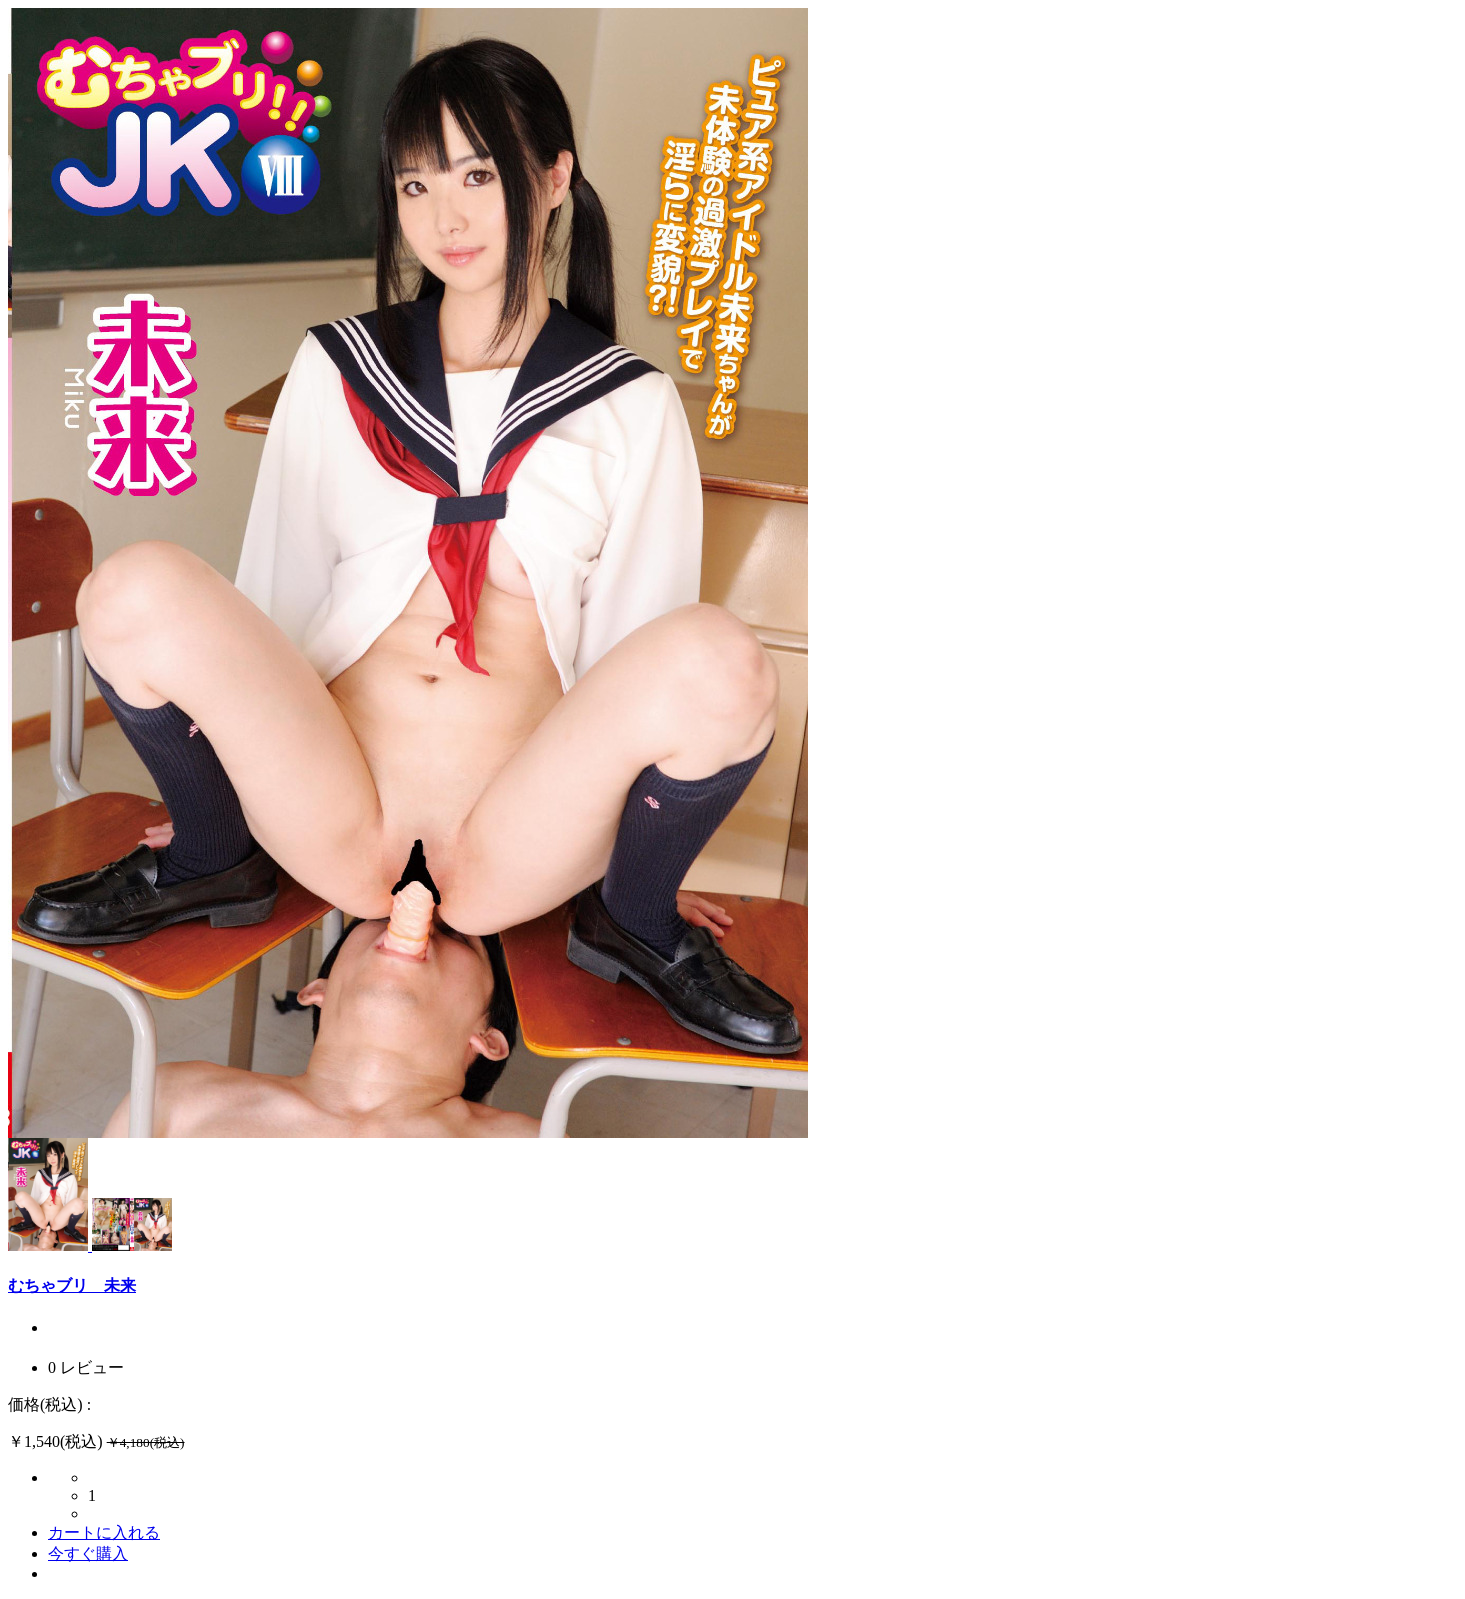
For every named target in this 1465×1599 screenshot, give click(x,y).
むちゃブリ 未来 (72, 1285)
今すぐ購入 (88, 1553)
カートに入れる (104, 1532)
